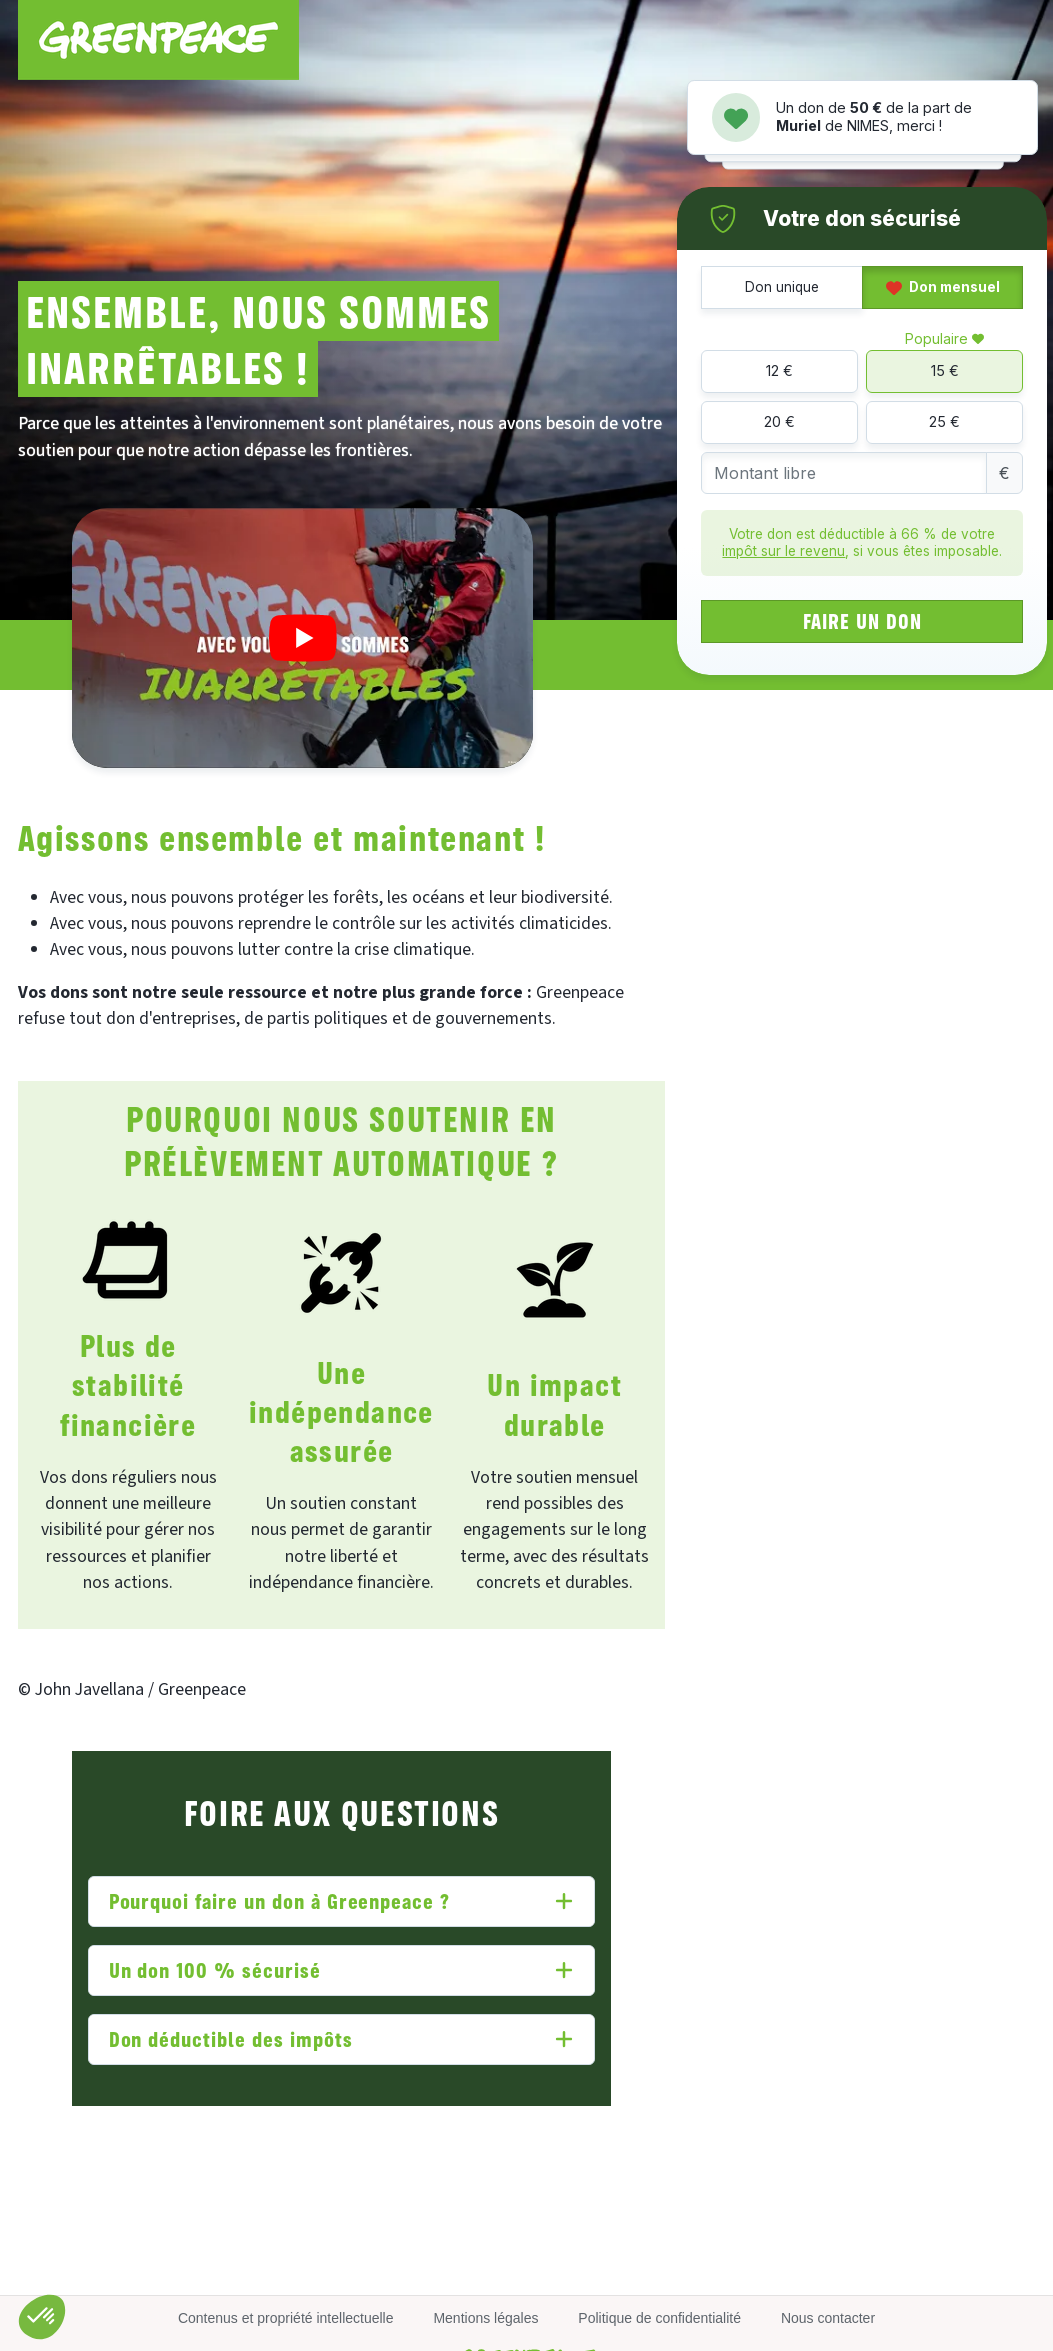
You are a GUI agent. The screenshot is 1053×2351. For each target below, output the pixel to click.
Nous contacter (828, 2318)
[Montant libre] (844, 473)
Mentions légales (485, 2318)
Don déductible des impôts (231, 2038)
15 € (945, 370)
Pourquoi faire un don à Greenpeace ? (280, 1900)
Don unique (782, 287)
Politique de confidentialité (659, 2318)
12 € (779, 370)
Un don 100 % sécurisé (215, 1969)
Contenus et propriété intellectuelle (286, 2318)
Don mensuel (943, 287)
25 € (944, 421)
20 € (779, 421)
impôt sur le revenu (783, 551)
